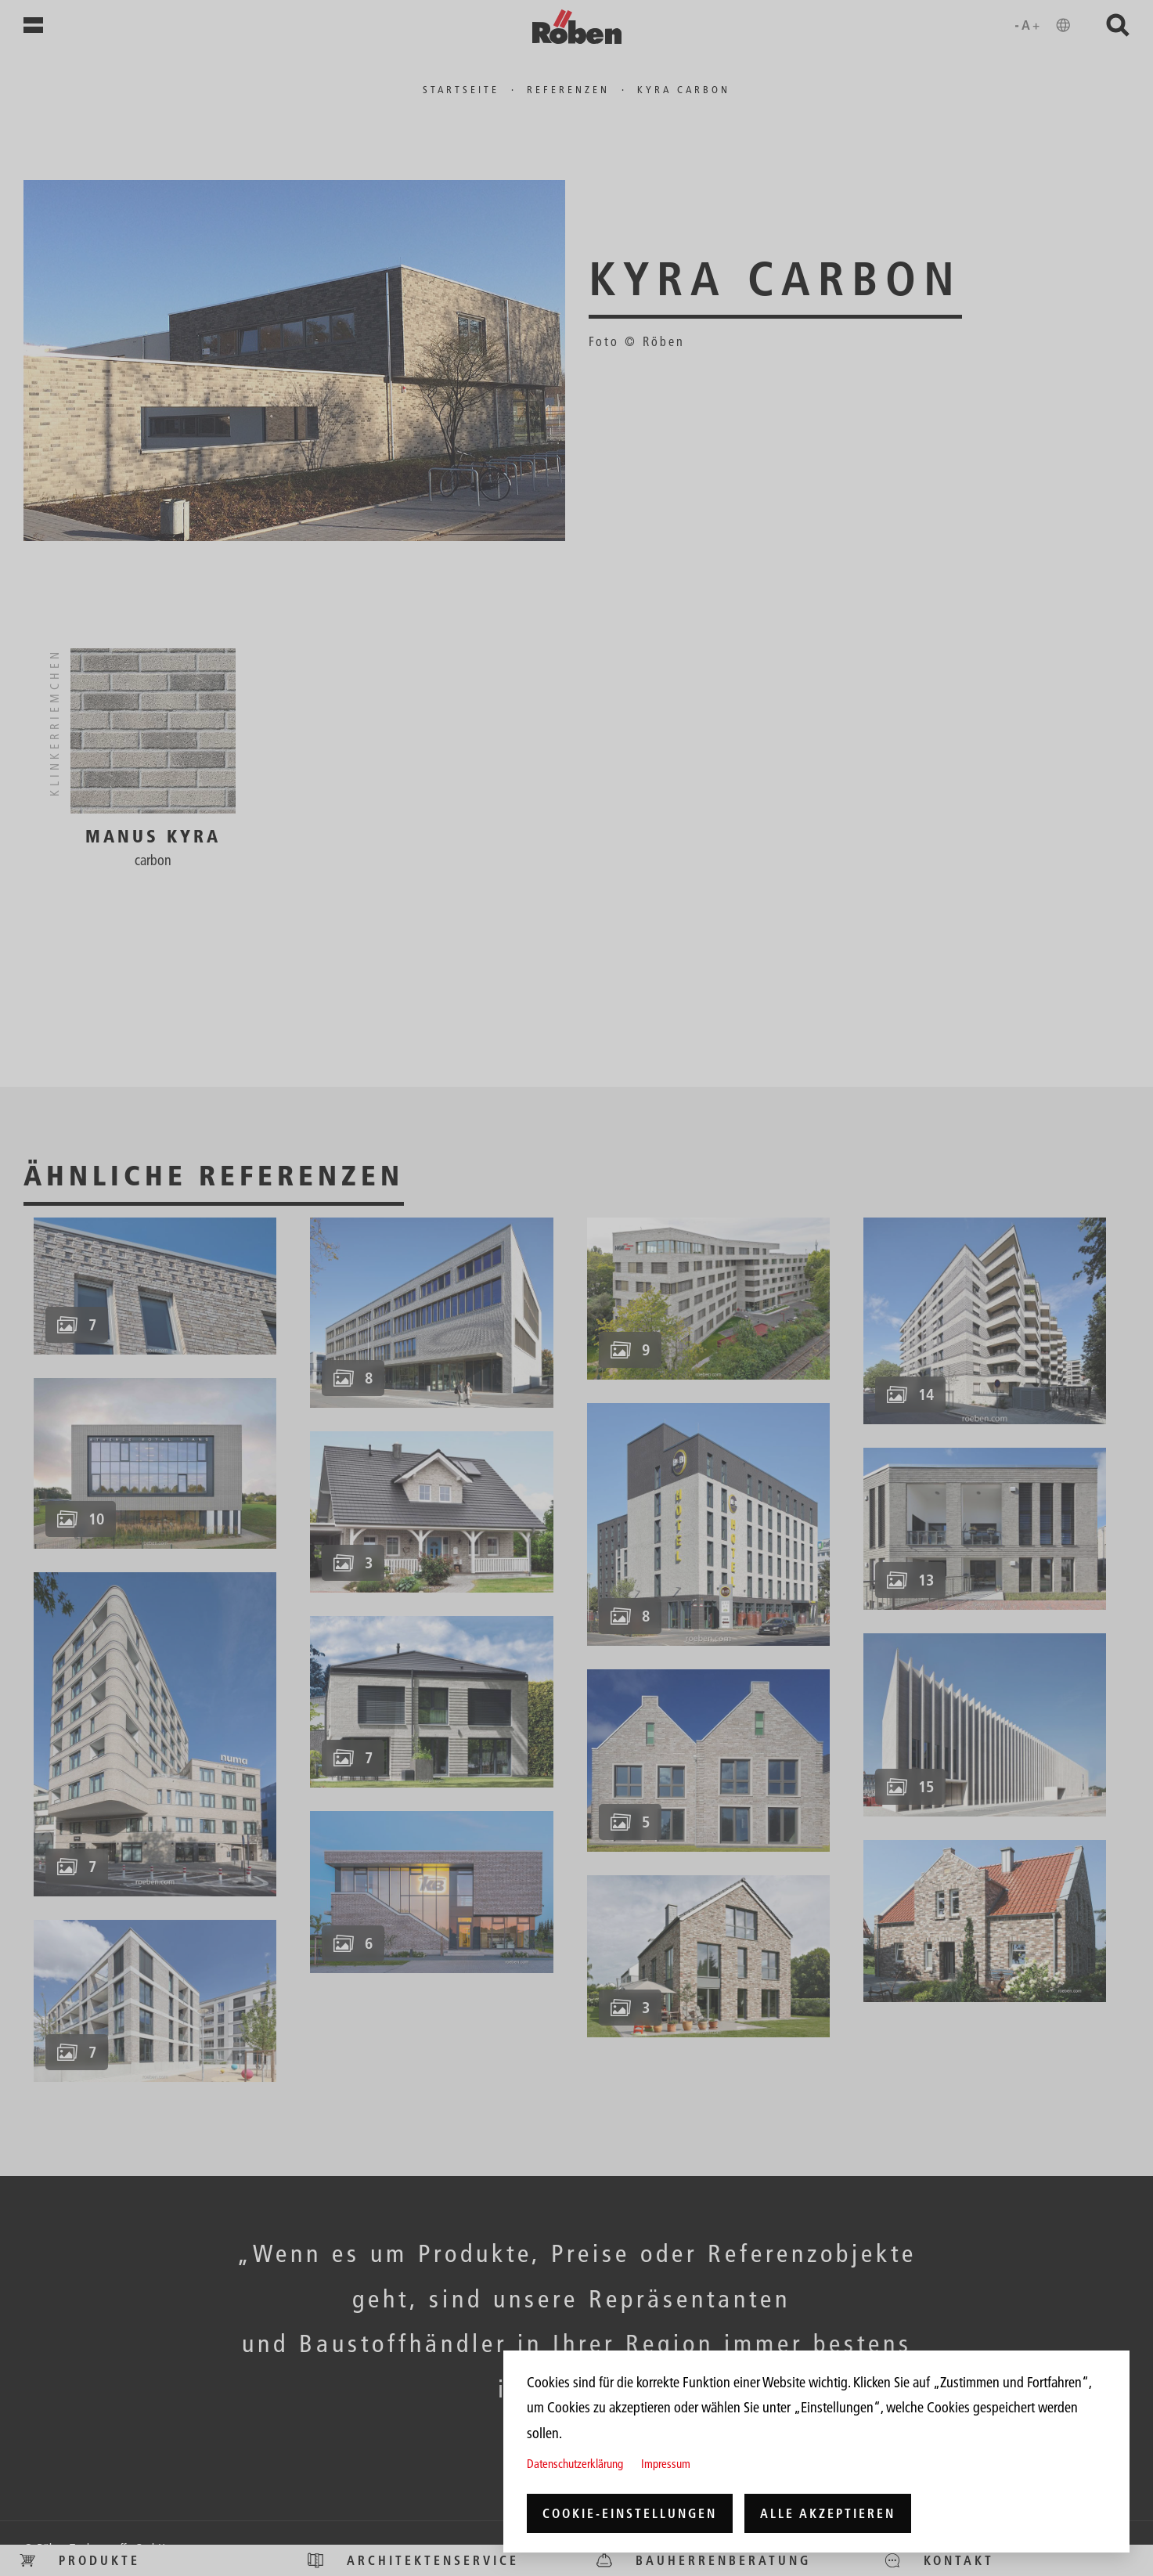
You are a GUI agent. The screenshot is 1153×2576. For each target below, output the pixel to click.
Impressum (665, 2463)
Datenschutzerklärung (575, 2463)
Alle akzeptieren (827, 2513)
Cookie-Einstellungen (629, 2513)
